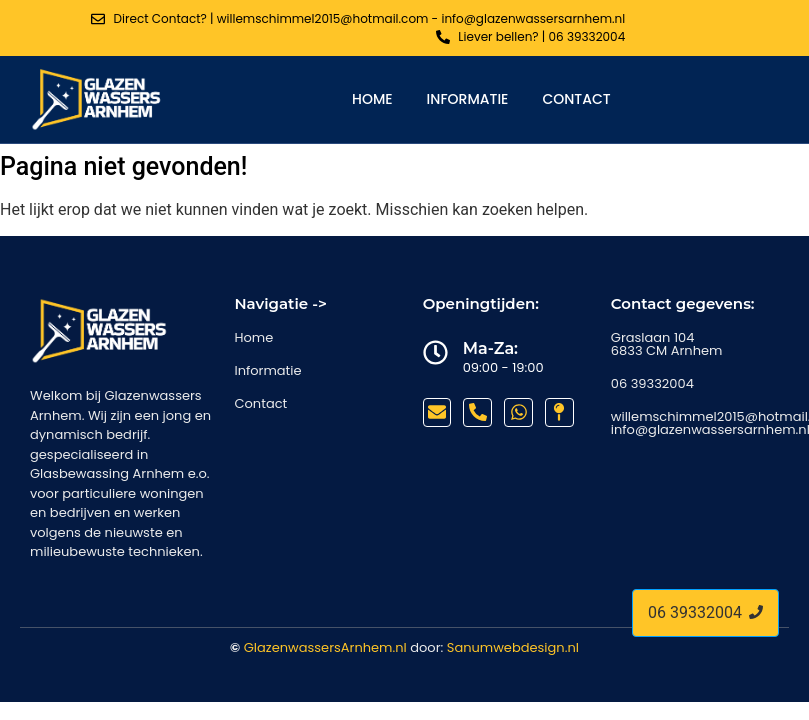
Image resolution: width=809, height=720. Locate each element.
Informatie (468, 99)
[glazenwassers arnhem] (97, 99)
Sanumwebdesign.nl (513, 647)
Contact (576, 99)
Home (372, 99)
